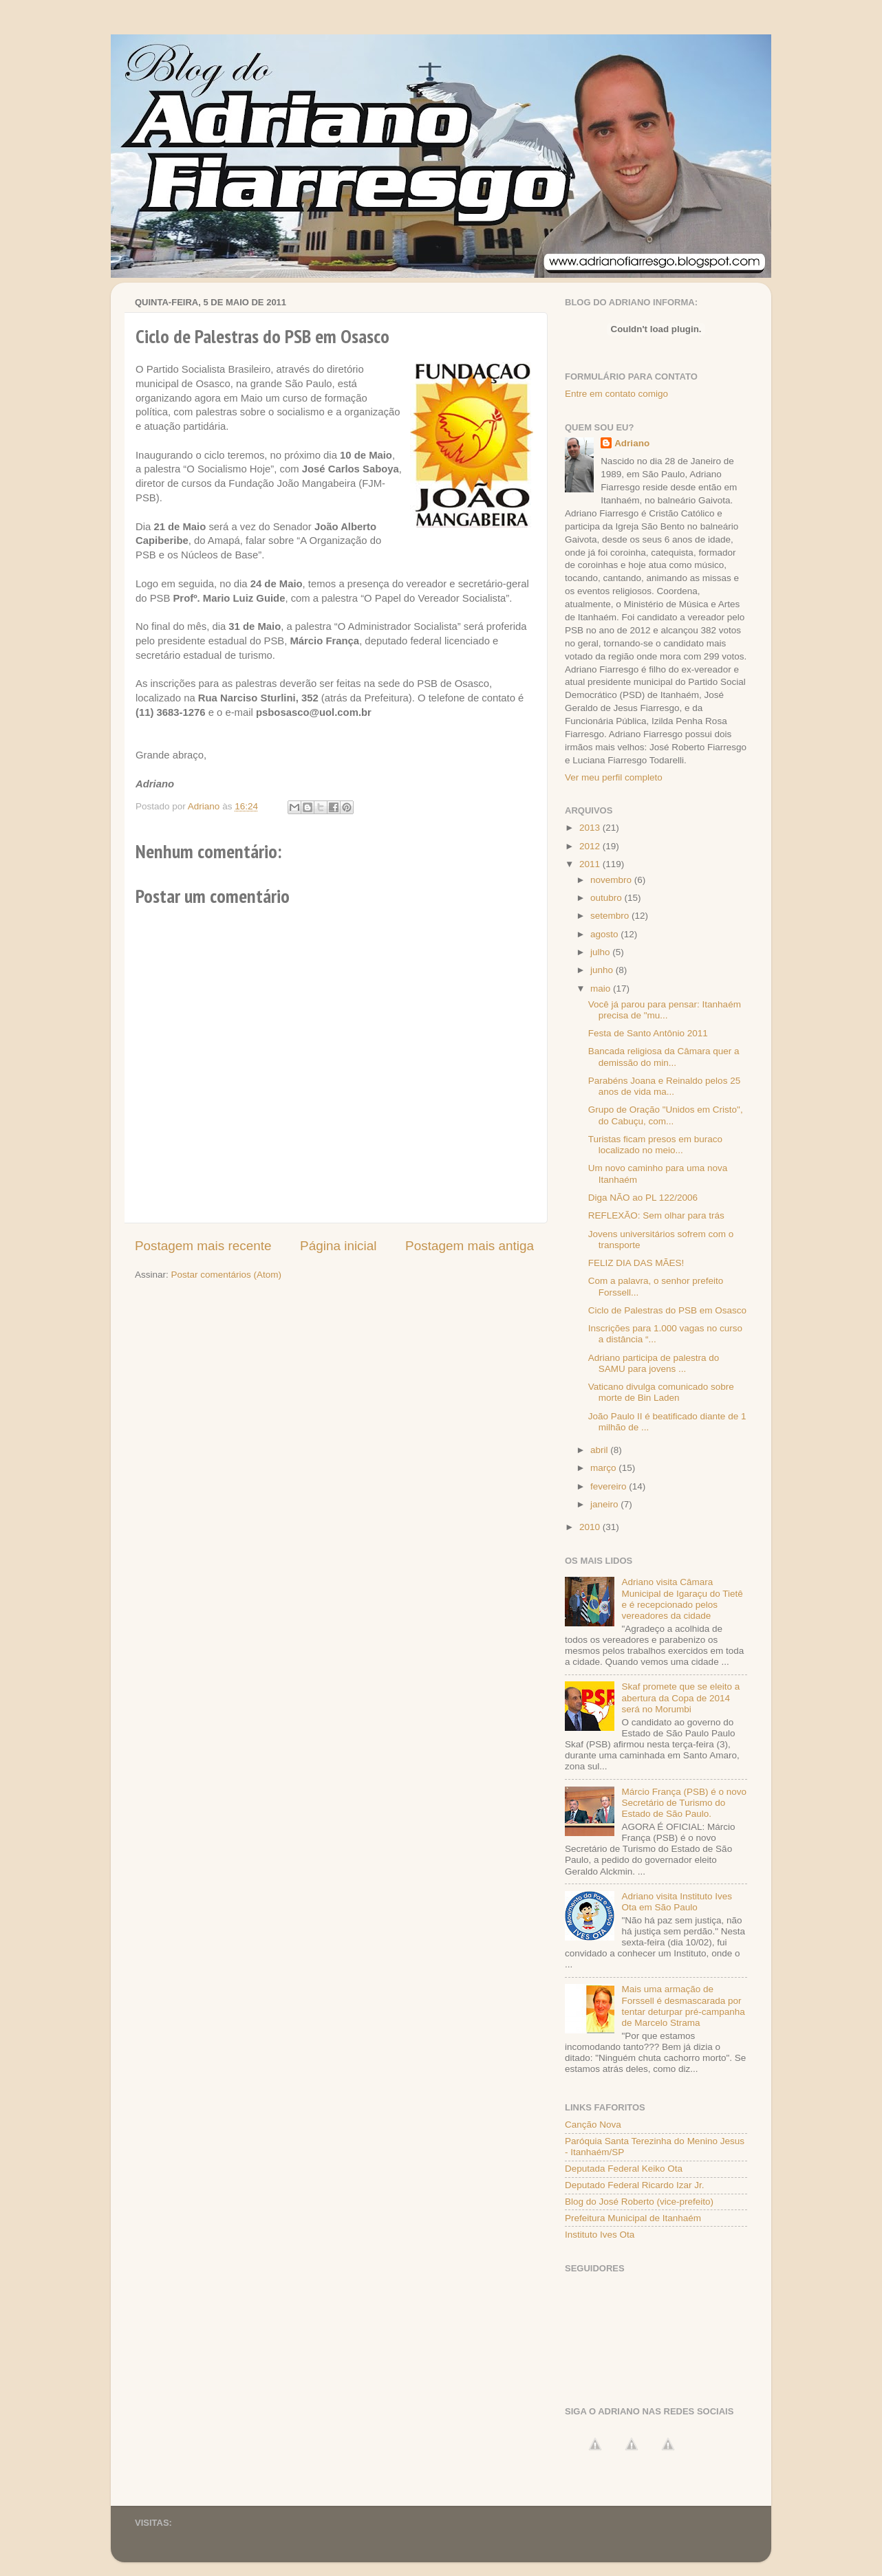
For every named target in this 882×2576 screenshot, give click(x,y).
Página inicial (338, 1245)
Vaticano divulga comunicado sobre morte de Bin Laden (661, 1392)
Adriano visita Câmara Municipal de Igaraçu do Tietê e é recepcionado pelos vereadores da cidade (681, 1599)
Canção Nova (593, 2124)
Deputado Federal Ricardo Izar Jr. (634, 2185)
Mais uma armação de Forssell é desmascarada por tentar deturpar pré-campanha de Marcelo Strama (682, 2006)
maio (601, 988)
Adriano (631, 443)
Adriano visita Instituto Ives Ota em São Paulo (676, 1901)
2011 (591, 864)
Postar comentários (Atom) (226, 1274)
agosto (605, 934)
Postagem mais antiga (469, 1245)
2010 (591, 1527)
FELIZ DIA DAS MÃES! (636, 1263)
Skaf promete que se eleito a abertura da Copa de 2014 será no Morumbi (680, 1697)
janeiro (605, 1504)
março (604, 1468)
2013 (591, 827)
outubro (607, 898)
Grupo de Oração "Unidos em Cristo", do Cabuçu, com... (665, 1115)
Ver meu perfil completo (614, 777)
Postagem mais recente (203, 1245)
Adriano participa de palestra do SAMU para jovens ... (654, 1363)
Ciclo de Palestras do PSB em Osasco (667, 1310)
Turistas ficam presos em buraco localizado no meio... (655, 1144)
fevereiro (609, 1486)
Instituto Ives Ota (599, 2234)
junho (603, 970)
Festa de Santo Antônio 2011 (648, 1033)
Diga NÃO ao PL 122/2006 (643, 1197)
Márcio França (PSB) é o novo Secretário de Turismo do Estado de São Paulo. (683, 1803)
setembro (611, 915)
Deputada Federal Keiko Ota (623, 2168)
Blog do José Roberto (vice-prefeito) (639, 2201)
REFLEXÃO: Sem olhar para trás (656, 1215)
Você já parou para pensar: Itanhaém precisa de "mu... (664, 1009)
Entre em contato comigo (616, 394)
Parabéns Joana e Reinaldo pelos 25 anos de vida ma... (664, 1086)
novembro (612, 880)
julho (601, 952)
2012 (591, 846)
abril (600, 1450)
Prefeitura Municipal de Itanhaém (633, 2218)
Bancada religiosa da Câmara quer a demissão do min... (664, 1056)
